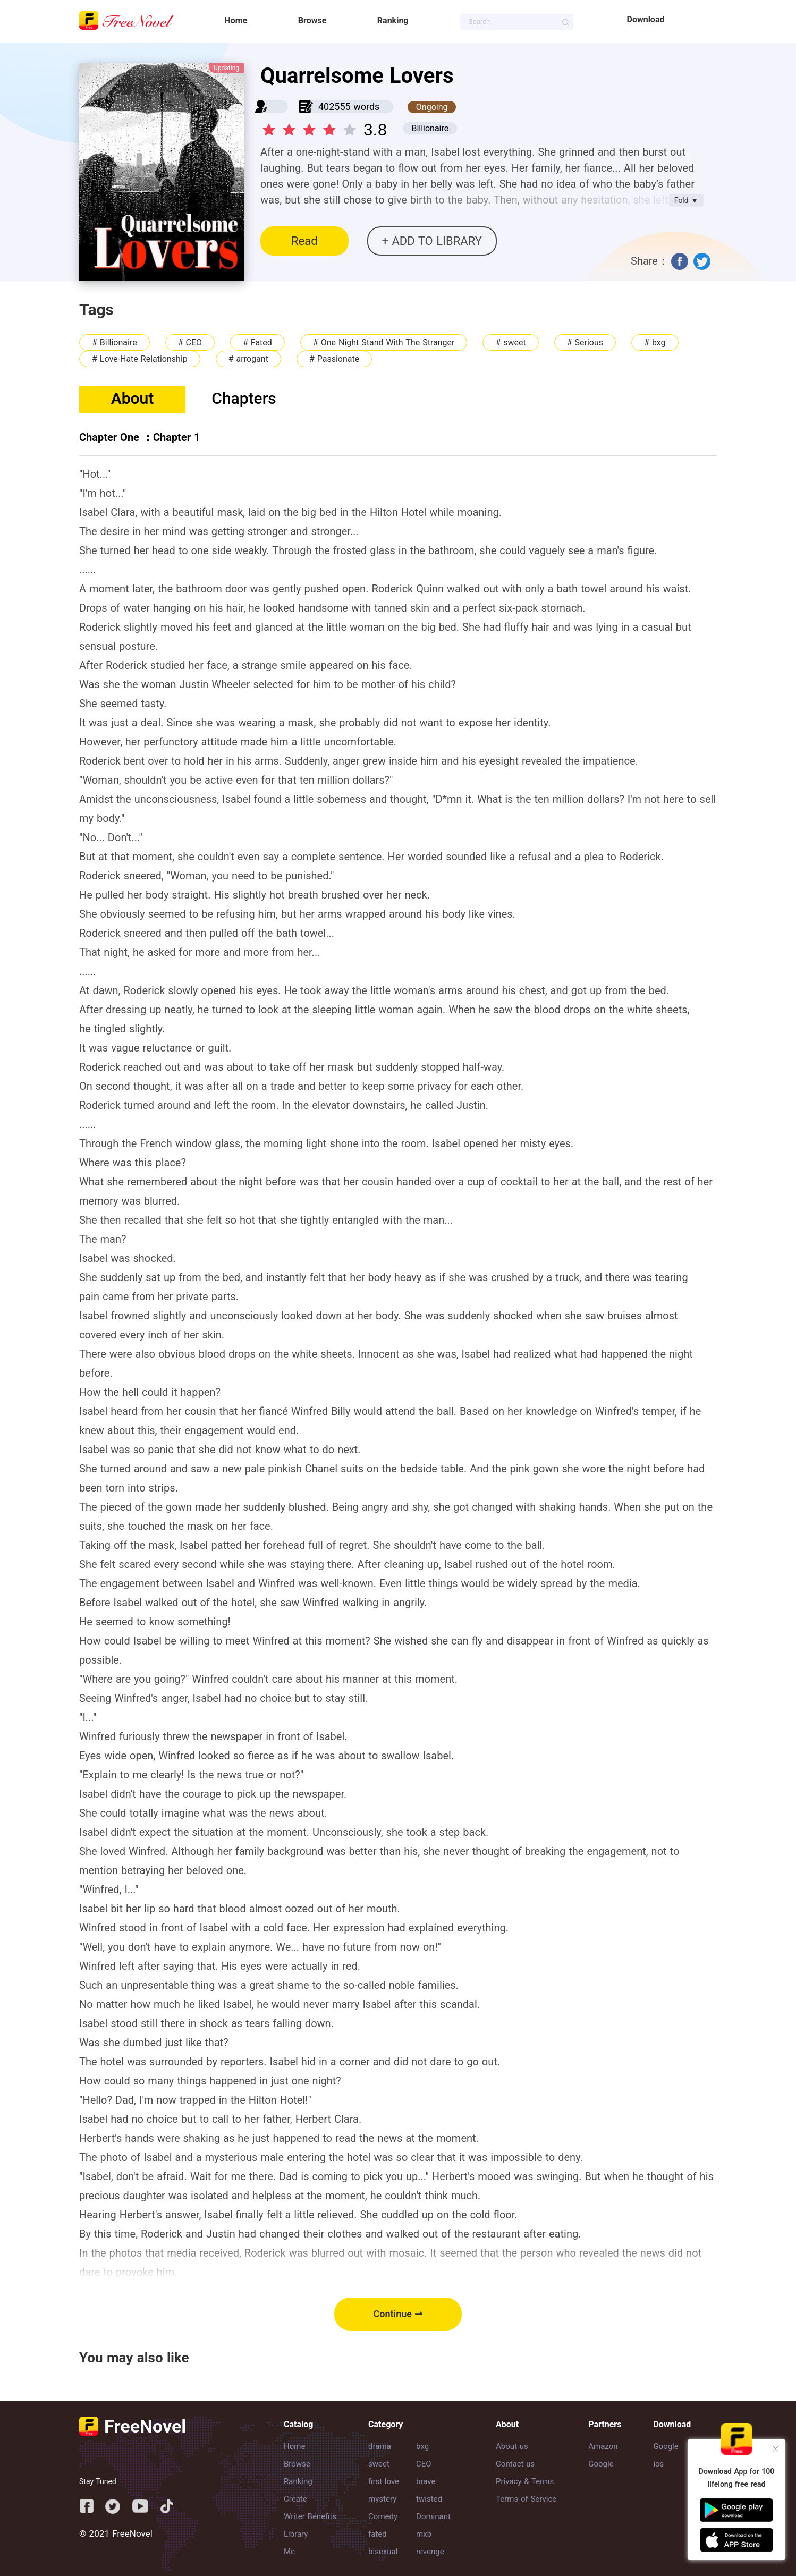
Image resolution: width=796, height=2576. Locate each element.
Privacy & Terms (525, 2481)
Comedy (382, 2516)
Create (295, 2499)
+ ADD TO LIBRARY (432, 241)
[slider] (310, 126)
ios (658, 2464)
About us (512, 2446)
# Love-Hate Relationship (140, 359)
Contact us (515, 2464)
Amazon (602, 2446)
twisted (429, 2499)
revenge (430, 2551)
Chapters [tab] (243, 398)
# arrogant (248, 359)
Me (289, 2551)
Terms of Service (526, 2499)
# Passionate (334, 359)
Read (304, 241)
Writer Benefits (310, 2516)
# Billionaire (114, 342)
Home (236, 20)
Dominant (433, 2516)
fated (377, 2534)
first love (383, 2481)
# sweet (510, 342)
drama (379, 2446)
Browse (312, 20)
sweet (378, 2464)
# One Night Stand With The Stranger (384, 342)
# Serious (585, 342)
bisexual (382, 2551)
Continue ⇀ (398, 2313)
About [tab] (132, 398)
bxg (422, 2446)
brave (425, 2481)
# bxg (654, 342)
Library (296, 2534)
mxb (423, 2534)
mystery (382, 2499)
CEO (423, 2464)
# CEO (190, 342)
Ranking (393, 20)
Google (600, 2464)
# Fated (257, 342)
